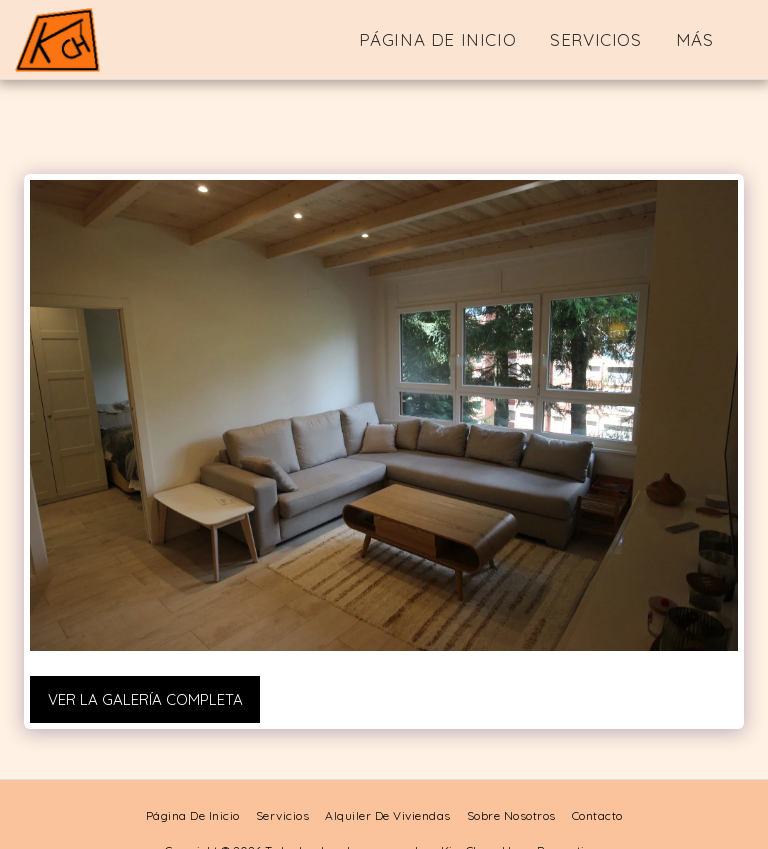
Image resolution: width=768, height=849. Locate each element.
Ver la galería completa (145, 699)
